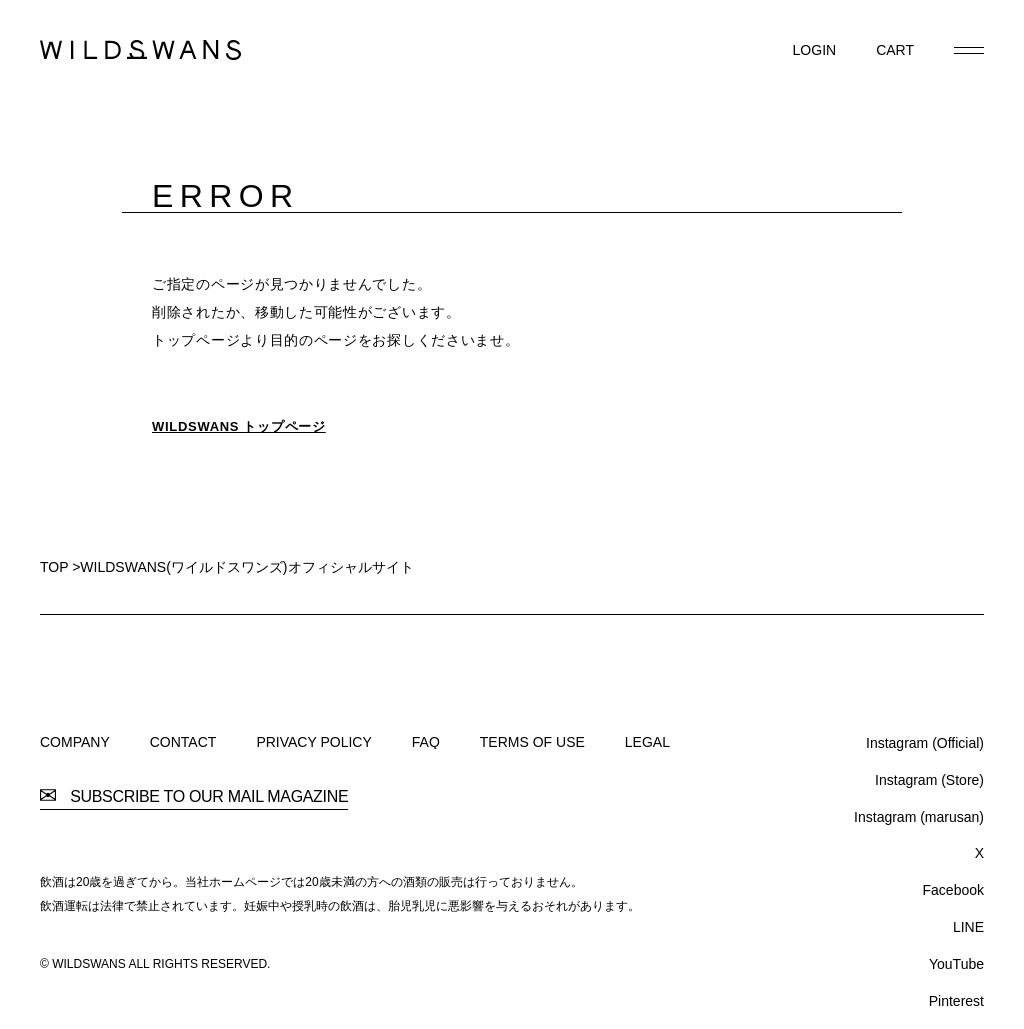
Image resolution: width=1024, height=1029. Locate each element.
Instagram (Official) (925, 743)
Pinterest (956, 1001)
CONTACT (183, 742)
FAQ (426, 742)
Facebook (953, 890)
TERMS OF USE (532, 742)
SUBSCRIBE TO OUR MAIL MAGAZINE (194, 797)
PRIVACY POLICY (313, 742)
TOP (54, 567)
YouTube (956, 964)
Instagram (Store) (929, 780)
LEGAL (647, 742)
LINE (968, 927)
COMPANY (75, 742)
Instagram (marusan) (919, 817)
